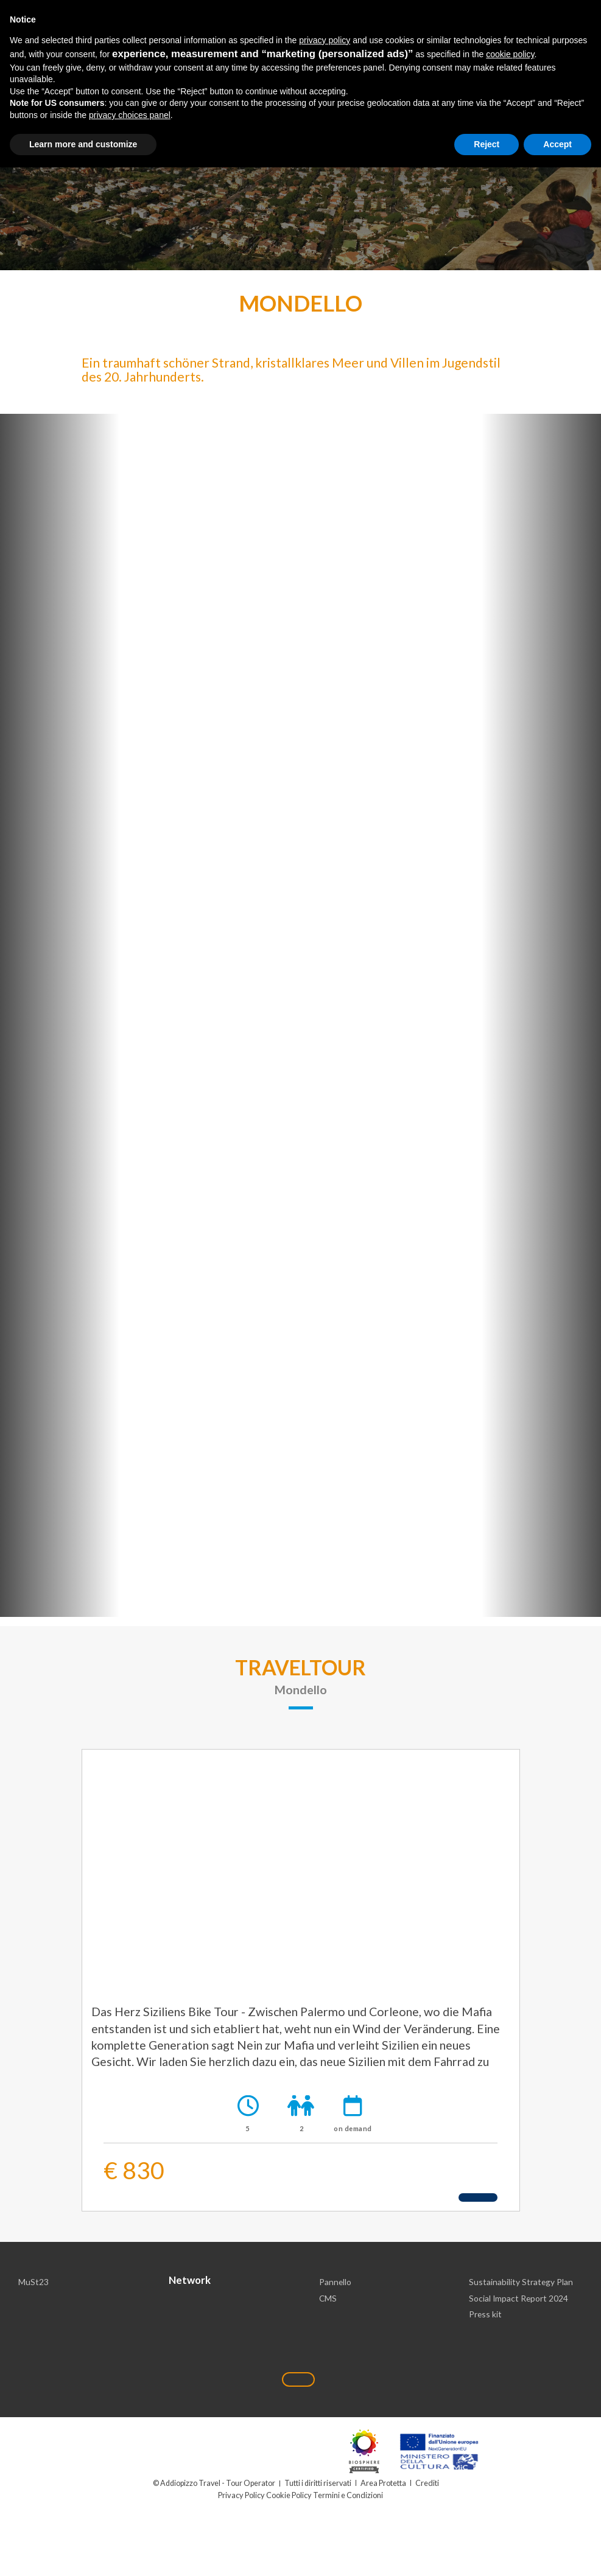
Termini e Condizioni (347, 2496)
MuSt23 (33, 2283)
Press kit (485, 2316)
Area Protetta (384, 2484)
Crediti (427, 2484)
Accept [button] (557, 144)
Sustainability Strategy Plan (521, 2283)
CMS (328, 2299)
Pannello (335, 2283)
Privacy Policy (242, 2496)
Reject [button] (486, 144)
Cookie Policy (288, 2496)
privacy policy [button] (324, 40)
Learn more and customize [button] (83, 144)
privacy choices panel (129, 115)
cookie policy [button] (510, 54)
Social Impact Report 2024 (519, 2299)
